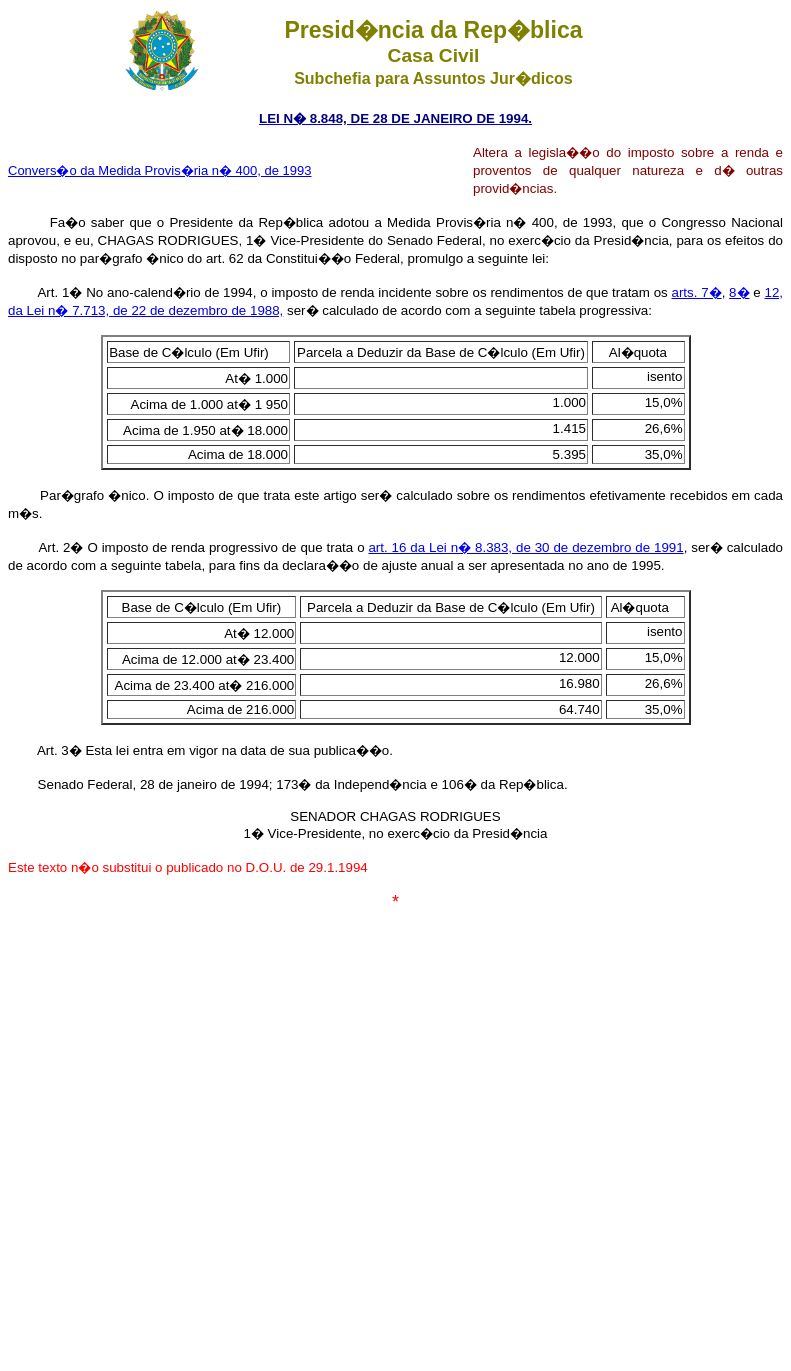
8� (739, 292)
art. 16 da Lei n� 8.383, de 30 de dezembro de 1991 (525, 547)
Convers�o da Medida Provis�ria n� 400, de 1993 (160, 170)
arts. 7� (697, 292)
